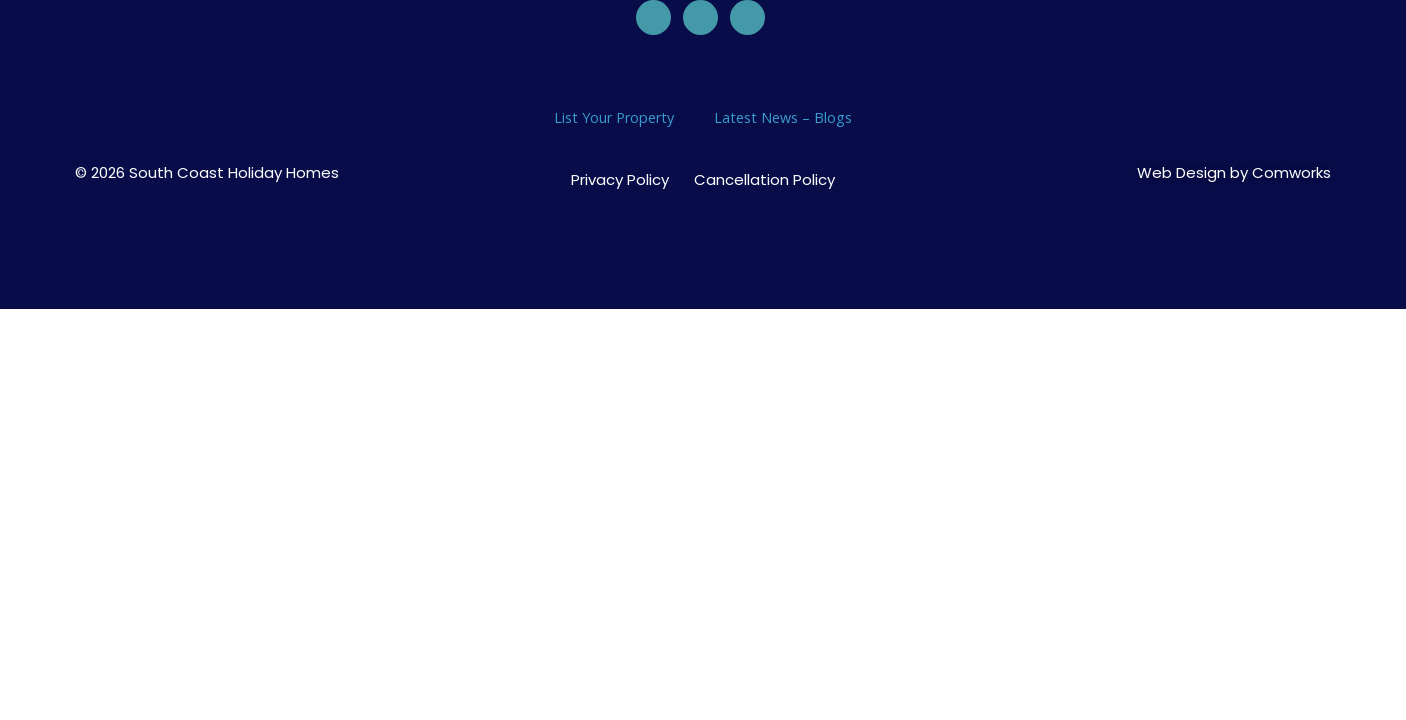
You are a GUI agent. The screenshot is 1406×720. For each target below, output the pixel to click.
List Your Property (614, 117)
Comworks (1291, 172)
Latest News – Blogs (783, 117)
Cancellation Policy (764, 180)
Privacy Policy (620, 180)
